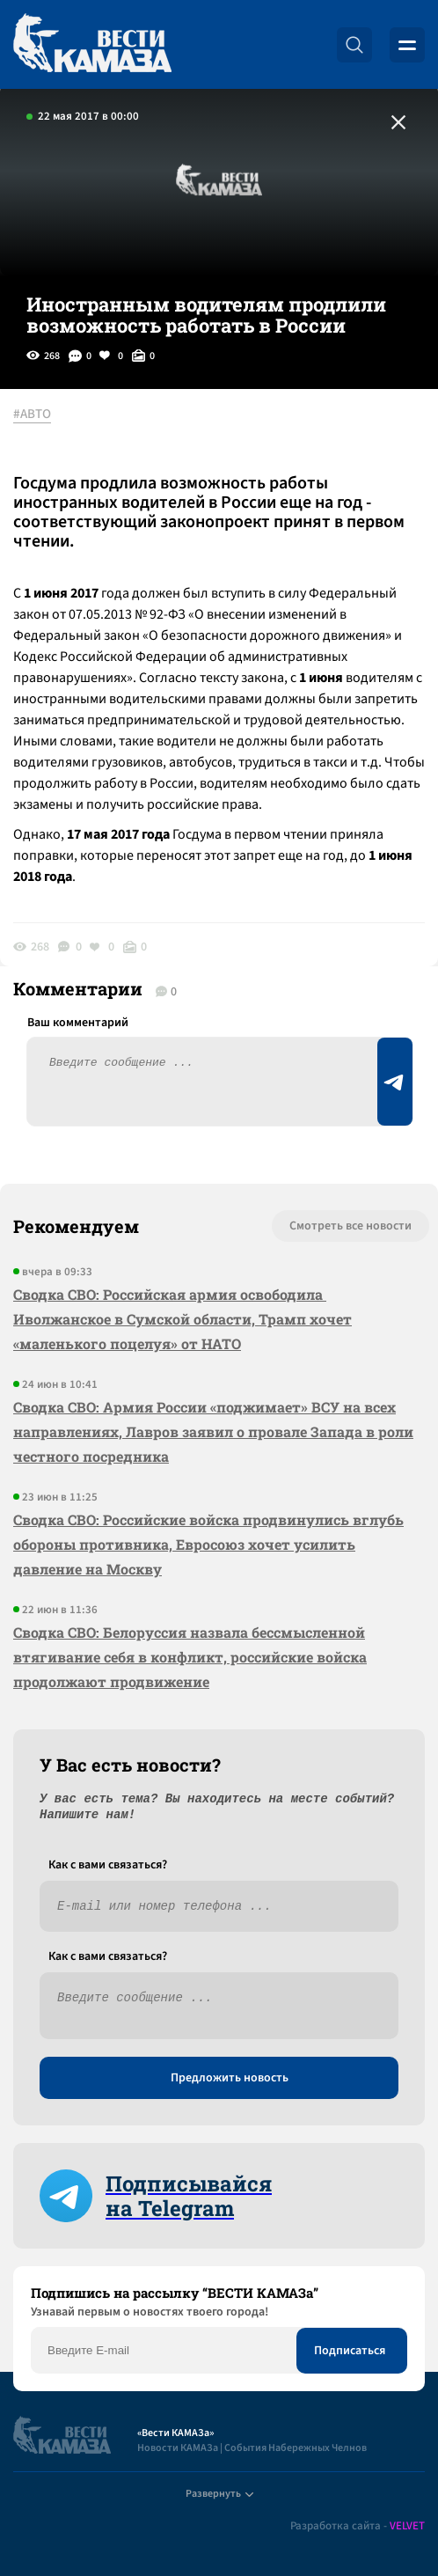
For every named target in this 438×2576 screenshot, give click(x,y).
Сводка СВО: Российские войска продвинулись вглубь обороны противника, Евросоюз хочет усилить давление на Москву (208, 1544)
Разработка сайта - (357, 2526)
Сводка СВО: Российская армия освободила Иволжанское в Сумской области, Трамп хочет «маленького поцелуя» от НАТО (182, 1319)
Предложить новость (229, 2078)
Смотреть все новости (350, 1226)
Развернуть (219, 2493)
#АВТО (32, 414)
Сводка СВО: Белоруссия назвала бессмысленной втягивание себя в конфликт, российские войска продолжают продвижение (190, 1657)
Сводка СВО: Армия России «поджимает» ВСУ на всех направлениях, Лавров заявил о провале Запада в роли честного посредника (213, 1431)
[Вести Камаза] (92, 44)
